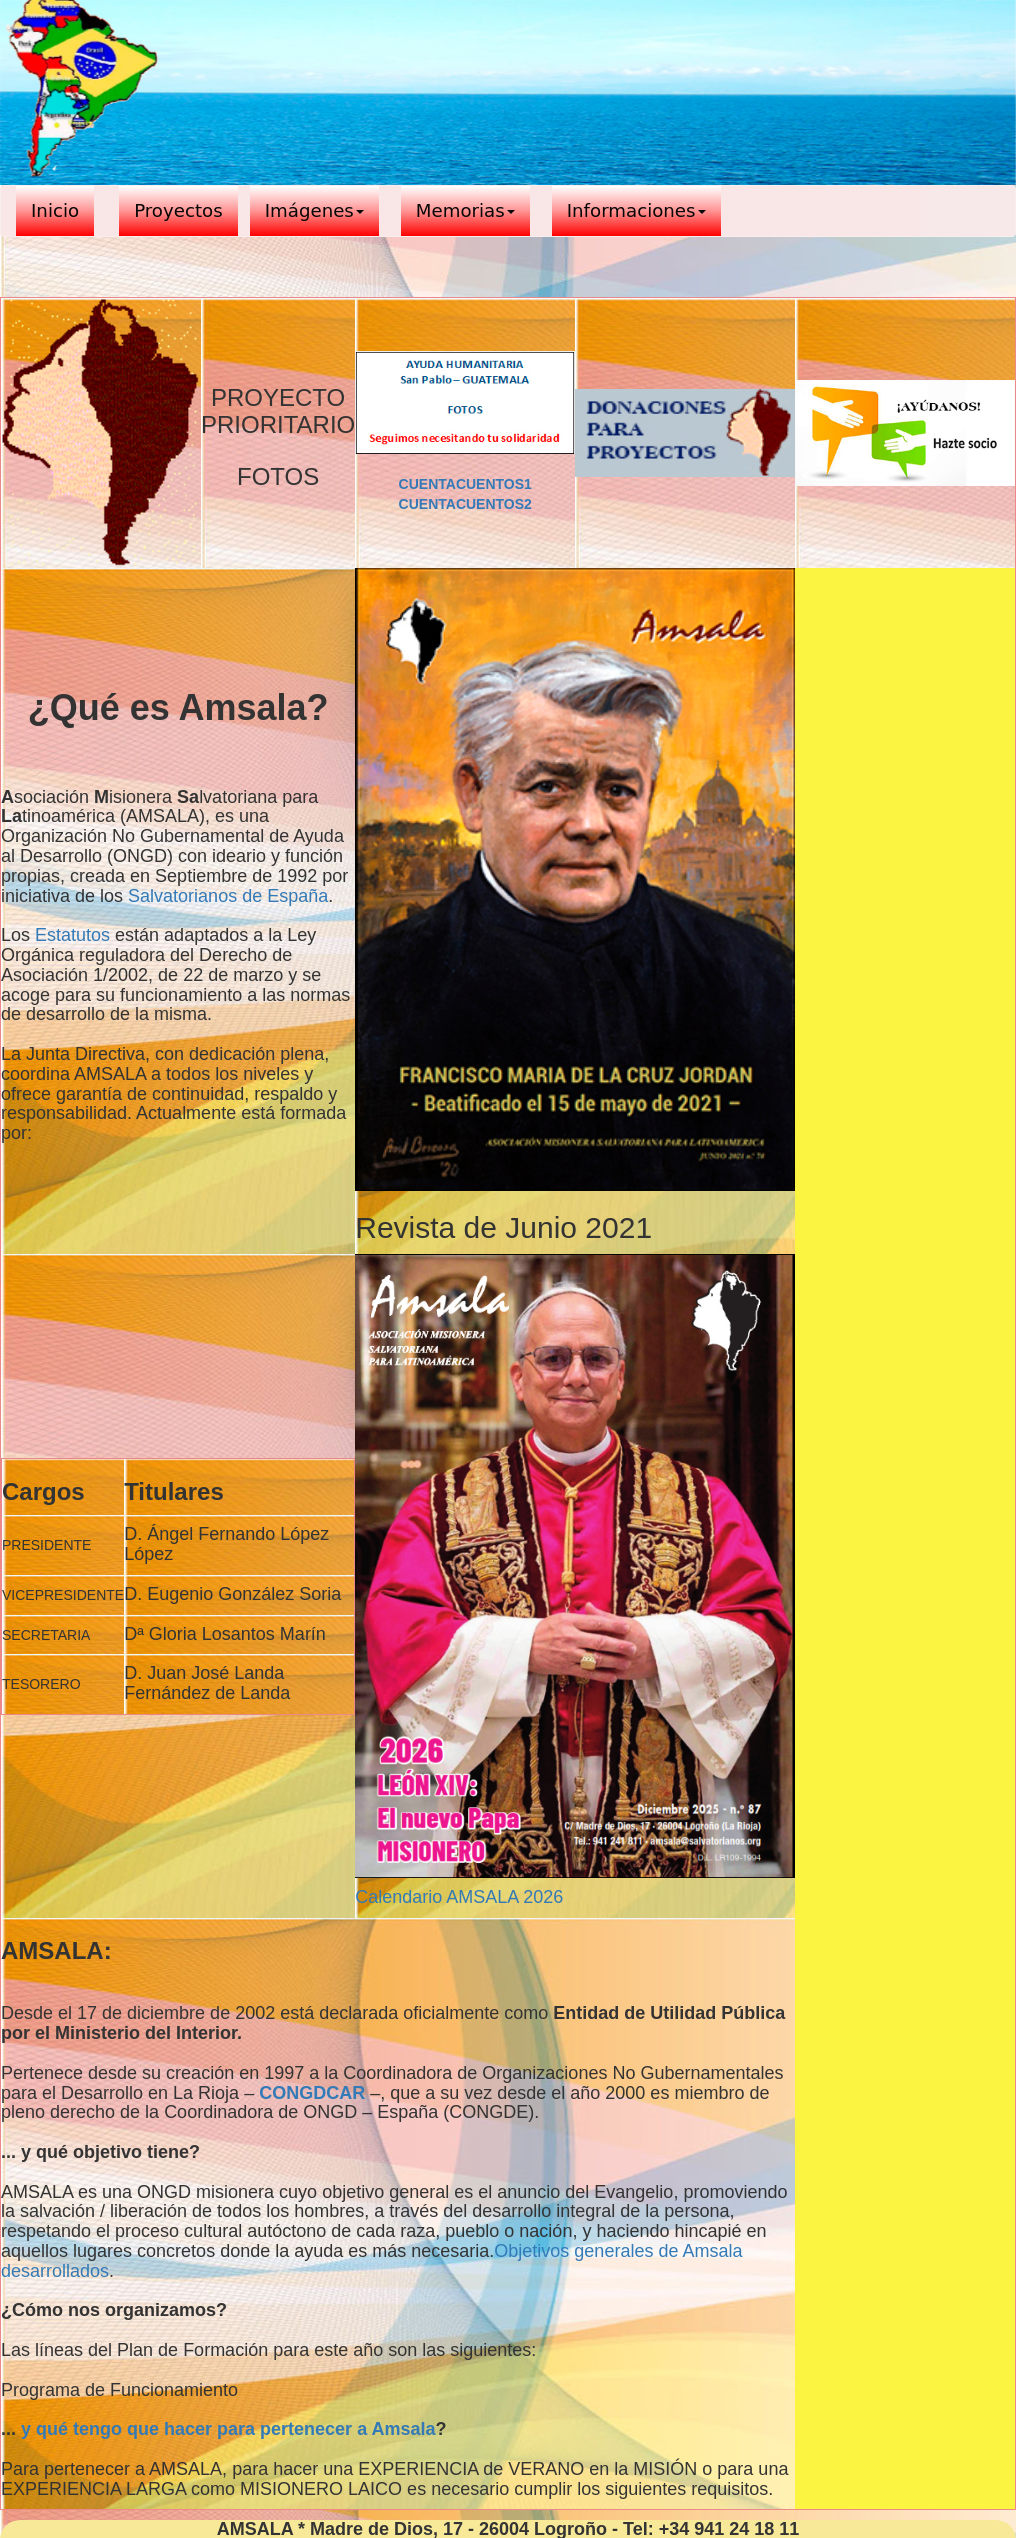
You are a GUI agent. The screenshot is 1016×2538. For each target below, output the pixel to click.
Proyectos (178, 210)
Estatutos (72, 935)
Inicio (55, 210)
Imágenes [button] (314, 210)
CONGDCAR (312, 2093)
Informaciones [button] (636, 210)
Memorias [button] (465, 210)
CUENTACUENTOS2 (465, 504)
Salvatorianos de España (228, 896)
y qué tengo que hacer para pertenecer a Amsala (228, 2429)
